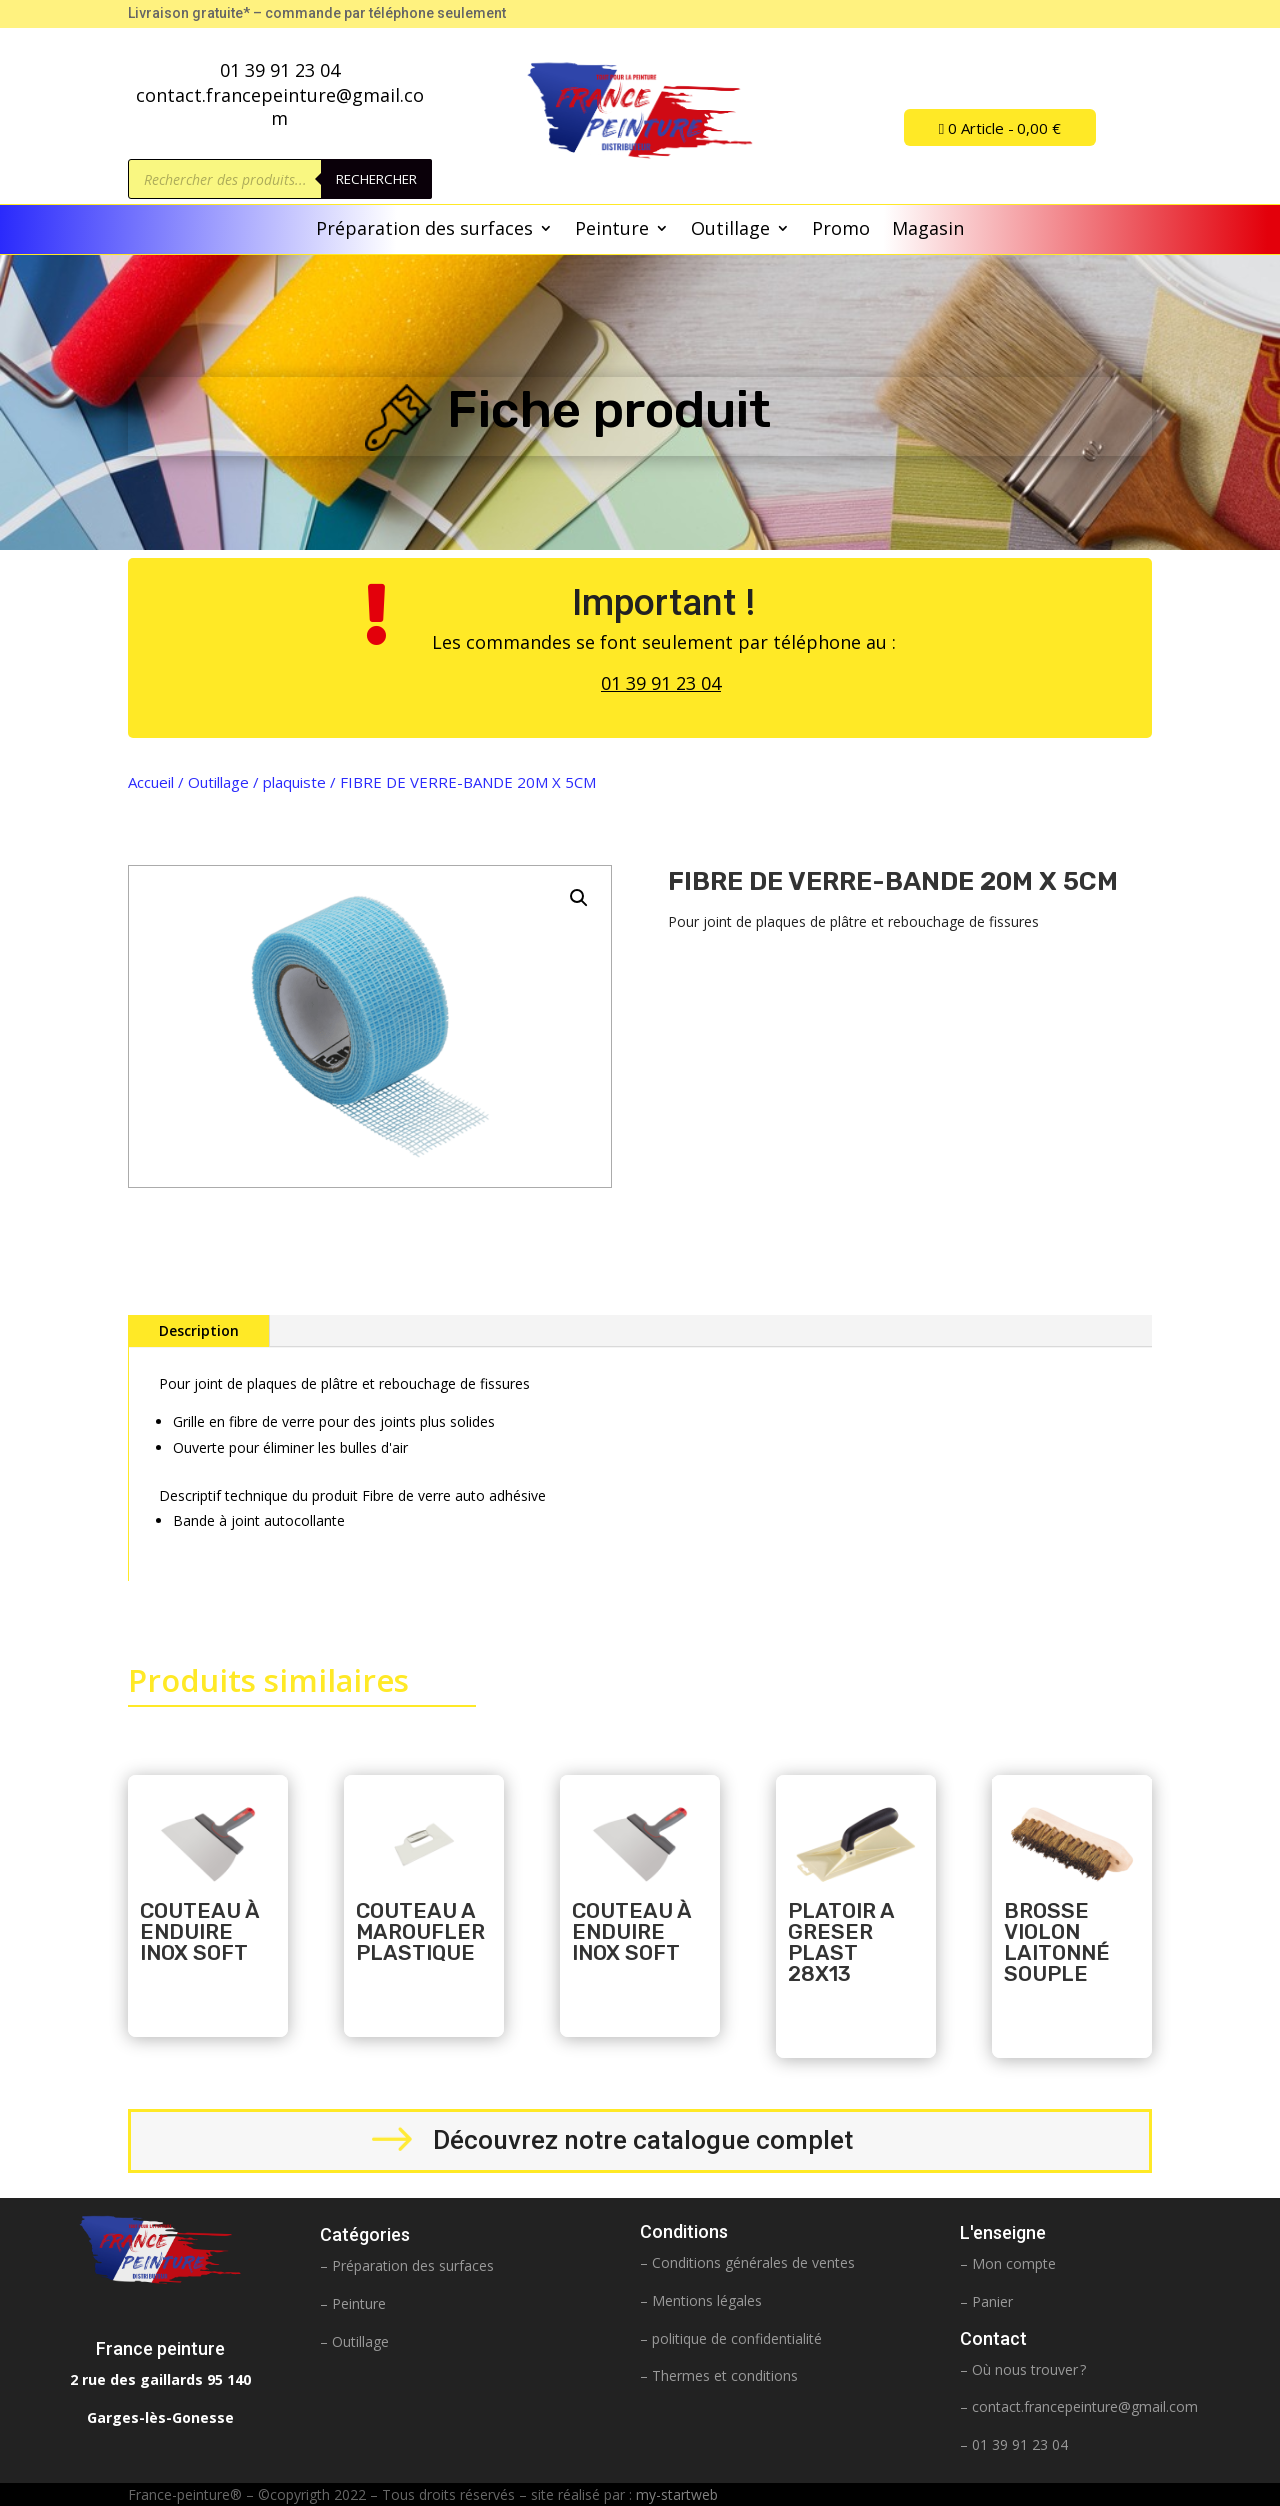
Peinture (612, 230)
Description (199, 1330)
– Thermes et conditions (719, 2375)
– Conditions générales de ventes (747, 2262)
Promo (841, 230)
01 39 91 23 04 (661, 683)
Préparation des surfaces (424, 230)
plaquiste (294, 782)
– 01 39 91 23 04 (1014, 2444)
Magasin (928, 230)
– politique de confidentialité (731, 2338)
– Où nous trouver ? (1023, 2369)
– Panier (986, 2301)
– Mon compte (1008, 2263)
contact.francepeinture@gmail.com (1085, 2406)
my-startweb (677, 2494)
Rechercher (376, 179)
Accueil (151, 782)
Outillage (730, 230)
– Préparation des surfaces (407, 2265)
